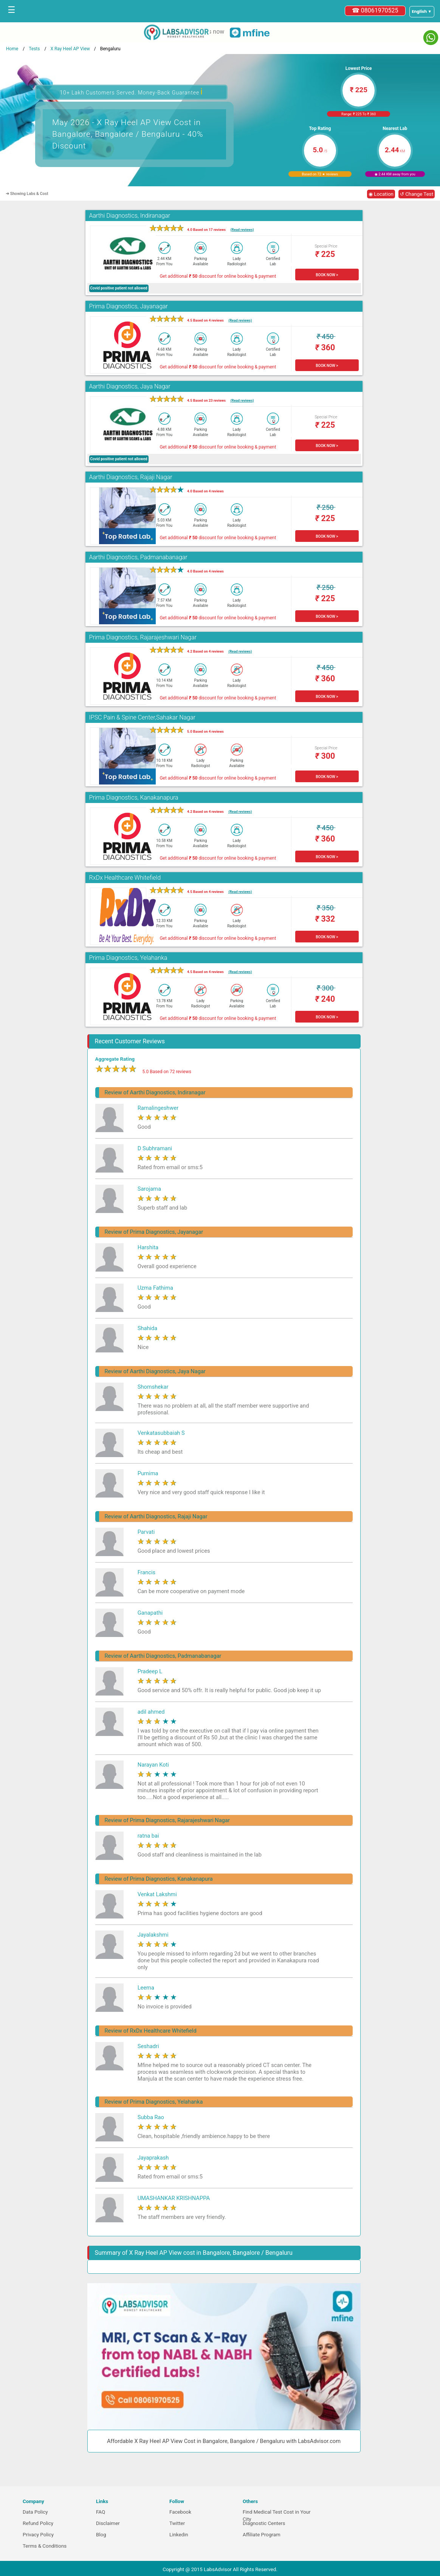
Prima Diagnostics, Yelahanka (128, 957)
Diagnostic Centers (264, 2523)
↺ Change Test (416, 194)
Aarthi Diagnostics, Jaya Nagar (129, 386)
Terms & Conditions (45, 2546)
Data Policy (35, 2512)
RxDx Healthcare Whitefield (125, 877)
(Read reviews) (242, 229)
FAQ (100, 2512)
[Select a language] (421, 11)
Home (12, 48)
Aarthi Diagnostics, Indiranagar (129, 215)
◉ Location (381, 194)
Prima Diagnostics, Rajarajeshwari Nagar (143, 637)
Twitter (177, 2523)
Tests (34, 48)
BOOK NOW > (327, 275)
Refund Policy (38, 2523)
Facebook (180, 2512)
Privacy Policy (38, 2534)
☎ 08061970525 (375, 10)
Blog (101, 2534)
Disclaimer (108, 2523)
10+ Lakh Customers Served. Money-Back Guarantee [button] (131, 92)
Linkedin (178, 2534)
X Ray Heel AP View (70, 48)
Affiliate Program (261, 2534)
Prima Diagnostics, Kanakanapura (133, 797)
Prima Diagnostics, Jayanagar (128, 306)
